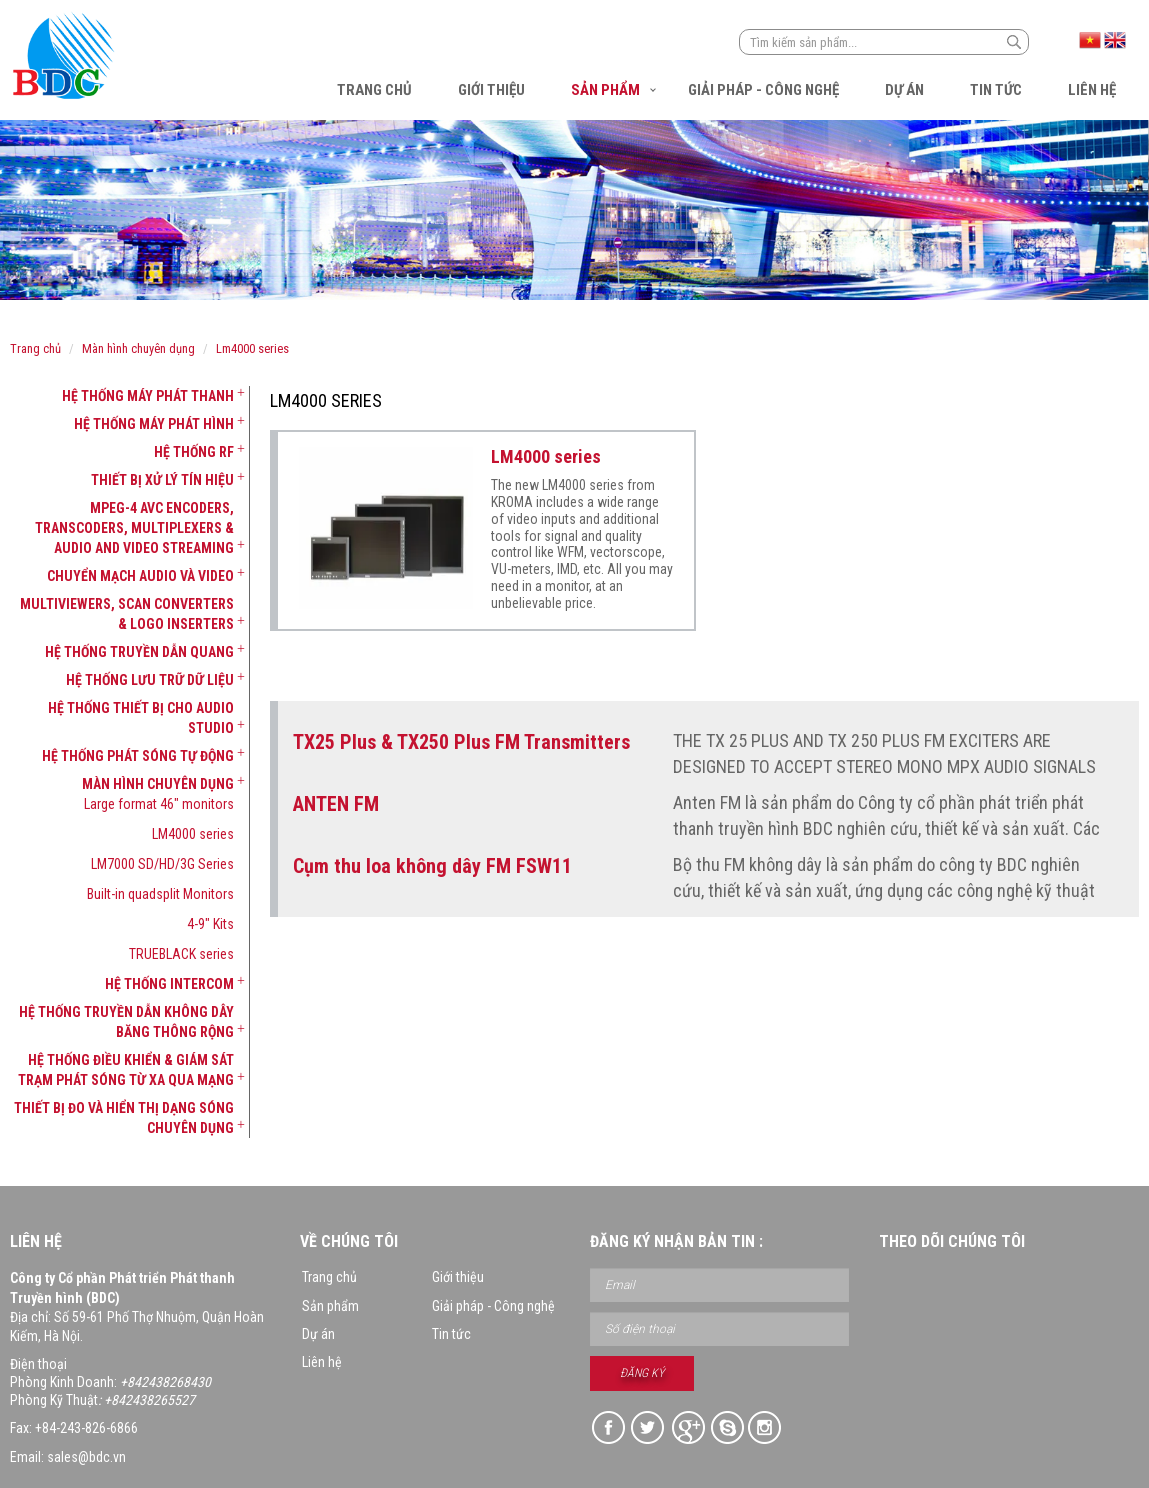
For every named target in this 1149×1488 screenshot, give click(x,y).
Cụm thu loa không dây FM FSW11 (432, 866)
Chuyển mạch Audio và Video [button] (140, 576)
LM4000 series (252, 348)
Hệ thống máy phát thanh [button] (148, 396)
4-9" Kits (210, 924)
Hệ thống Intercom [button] (169, 984)
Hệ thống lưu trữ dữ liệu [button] (150, 680)
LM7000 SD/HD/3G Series (162, 864)
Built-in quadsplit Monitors (160, 894)
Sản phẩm (605, 90)
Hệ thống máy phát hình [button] (154, 424)
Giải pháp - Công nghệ (763, 90)
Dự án (904, 90)
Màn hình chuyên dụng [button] (158, 784)
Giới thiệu (491, 90)
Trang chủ (374, 90)
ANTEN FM (336, 804)
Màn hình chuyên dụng (138, 348)
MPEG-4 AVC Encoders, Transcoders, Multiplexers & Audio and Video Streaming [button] (134, 528)
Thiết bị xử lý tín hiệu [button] (162, 480)
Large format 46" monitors (159, 804)
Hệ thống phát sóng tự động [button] (138, 756)
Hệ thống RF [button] (194, 452)
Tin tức (996, 90)
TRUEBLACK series (181, 954)
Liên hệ (1092, 90)
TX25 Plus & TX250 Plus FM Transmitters (461, 742)
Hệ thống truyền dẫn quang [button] (139, 652)
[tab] (122, 396)
